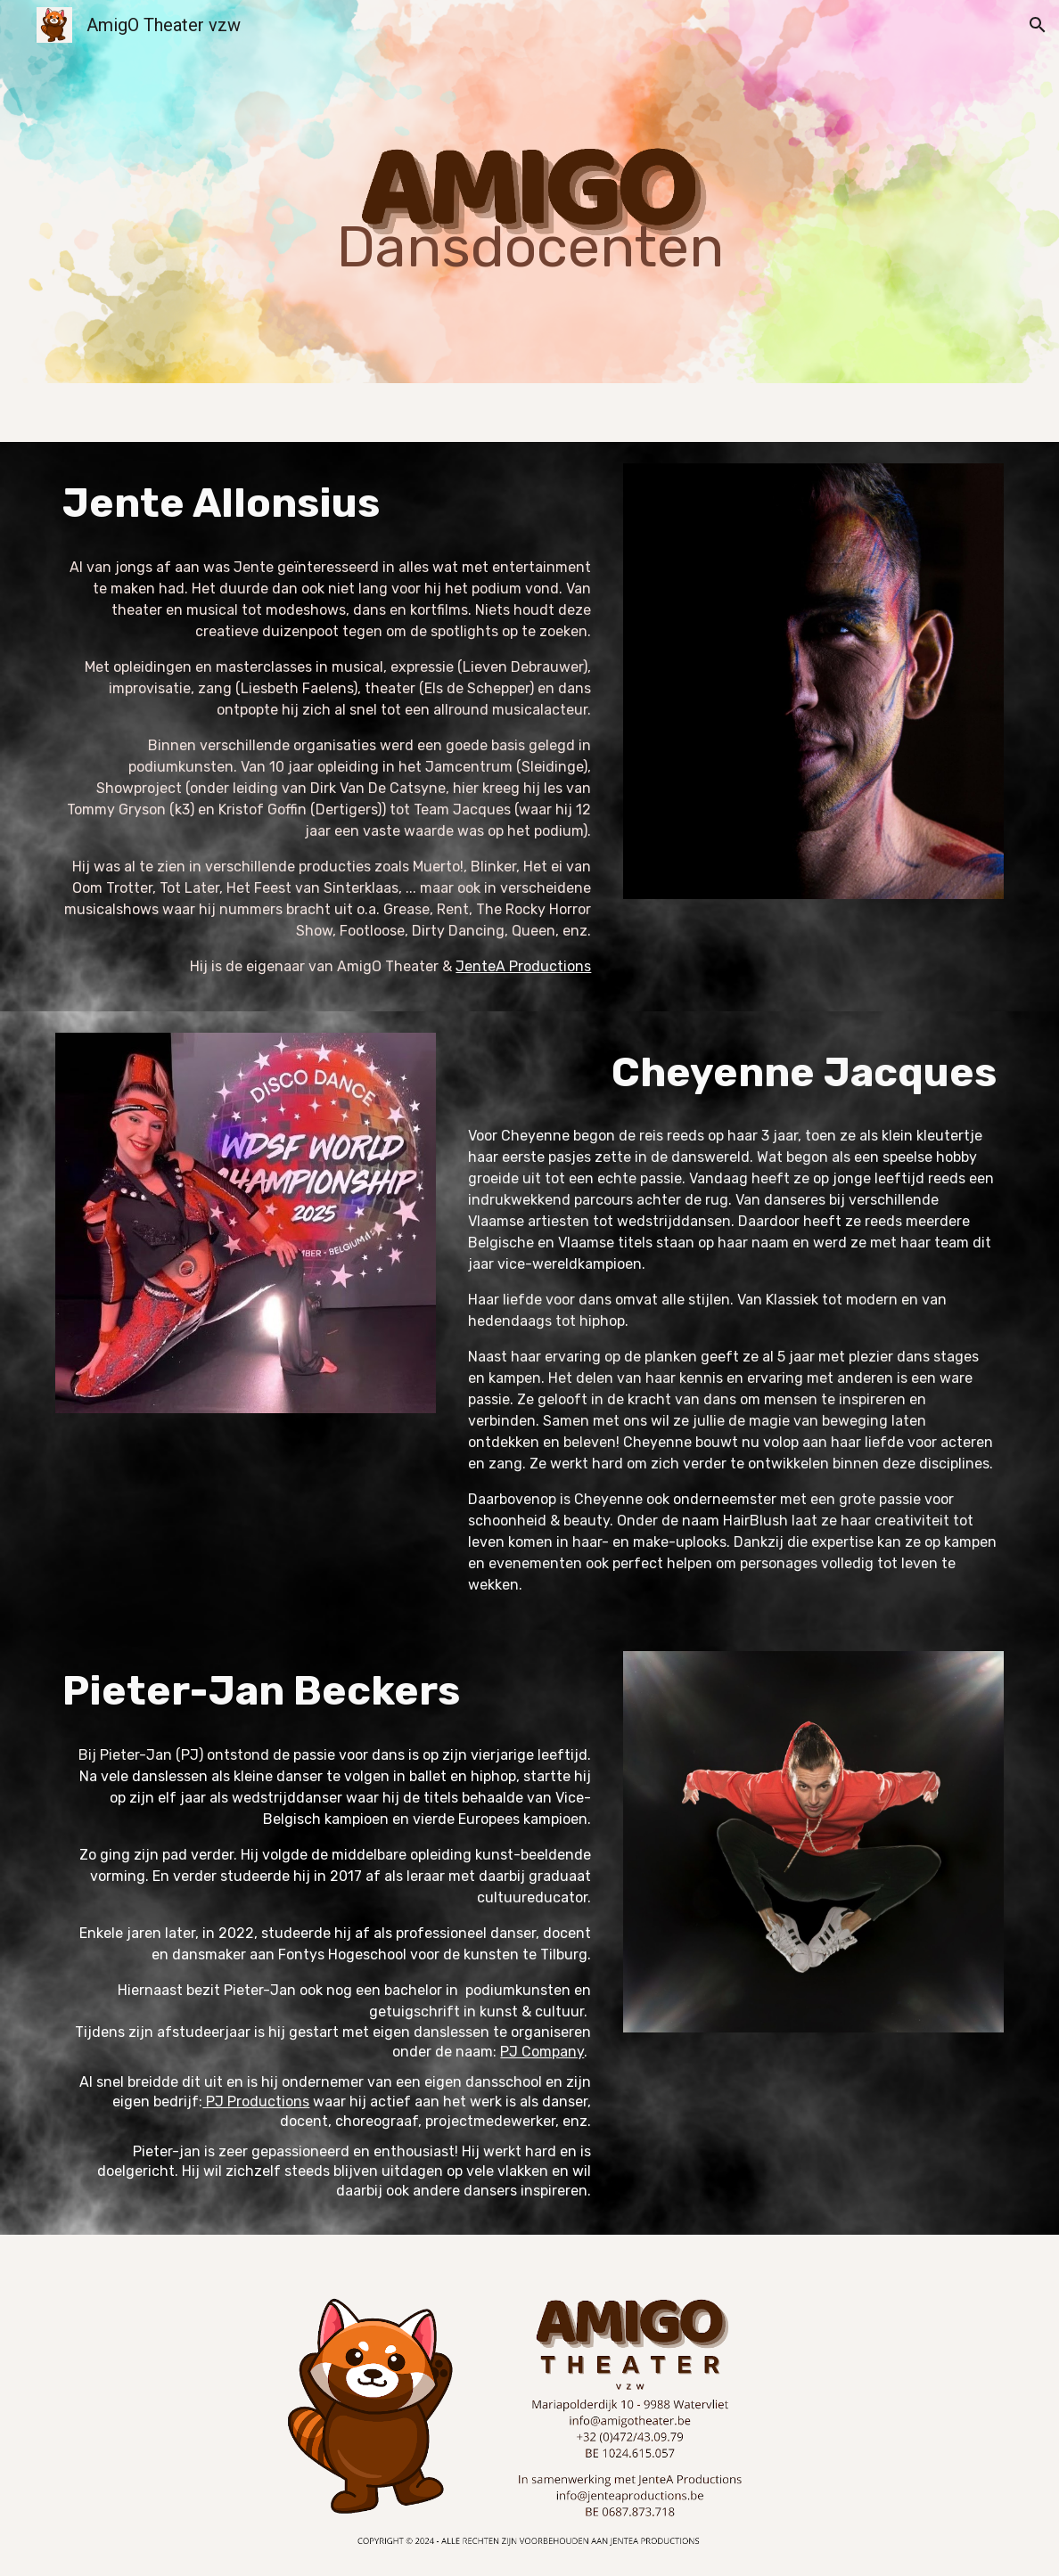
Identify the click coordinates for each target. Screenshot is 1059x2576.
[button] (1037, 25)
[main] (530, 191)
